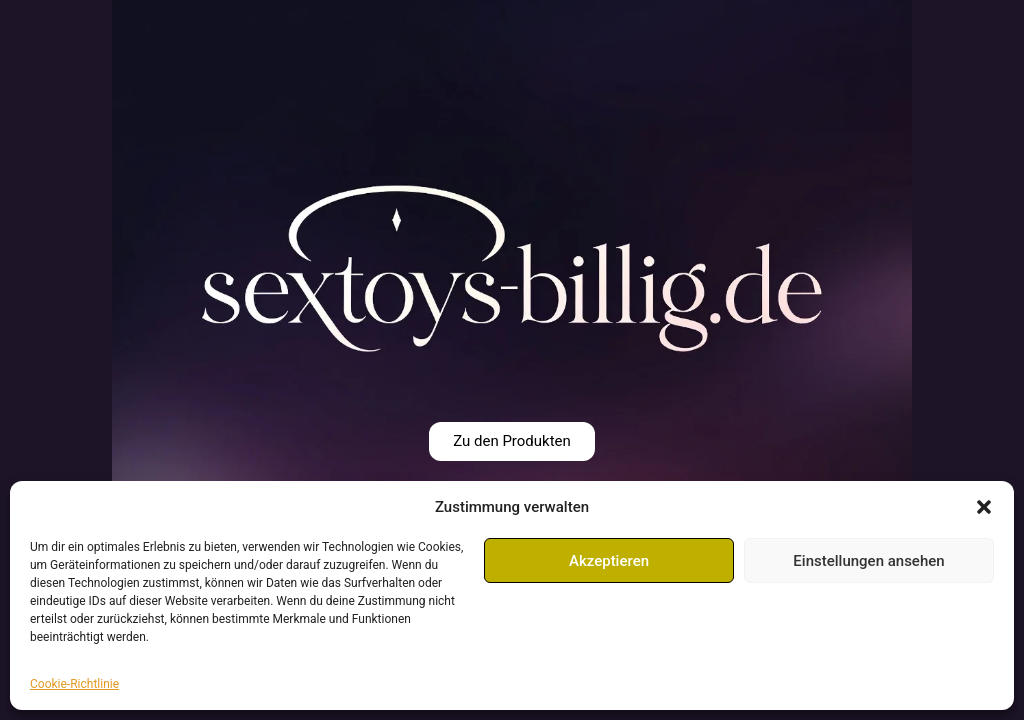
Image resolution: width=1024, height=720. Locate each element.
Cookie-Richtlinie (74, 684)
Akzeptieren (609, 561)
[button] (984, 507)
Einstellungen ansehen (868, 561)
